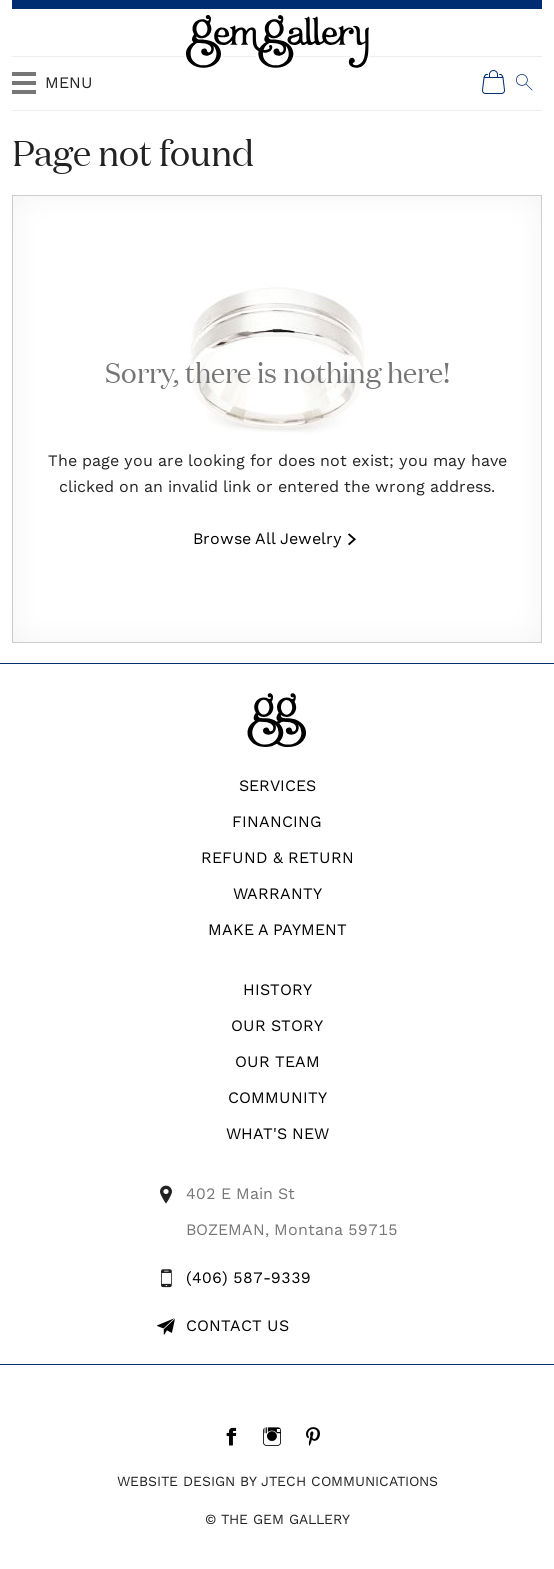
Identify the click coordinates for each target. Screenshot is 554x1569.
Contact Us (237, 1325)
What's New (277, 1133)
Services (277, 785)
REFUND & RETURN (277, 857)
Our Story (277, 1025)
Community (277, 1097)
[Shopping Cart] (494, 82)
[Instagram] (277, 1436)
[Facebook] (236, 1436)
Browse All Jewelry (267, 538)
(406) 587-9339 (248, 1277)
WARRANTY (277, 893)
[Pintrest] (318, 1436)
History (277, 989)
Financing (277, 821)
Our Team (277, 1061)
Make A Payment (277, 929)
